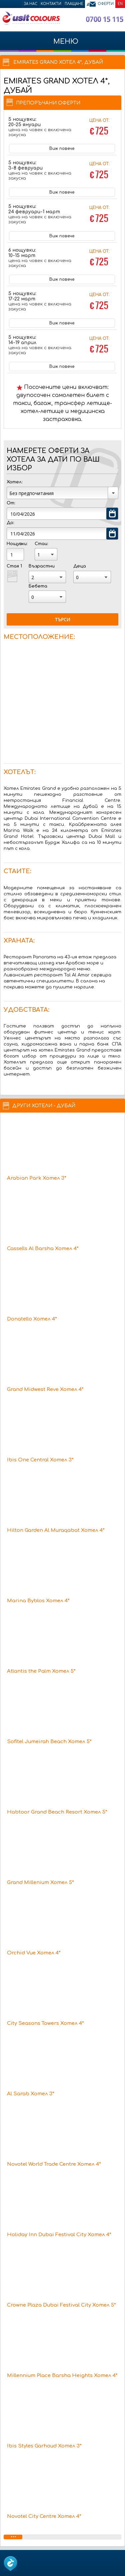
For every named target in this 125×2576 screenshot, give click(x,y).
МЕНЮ (62, 45)
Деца (79, 566)
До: (10, 522)
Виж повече (61, 148)
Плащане (74, 4)
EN (120, 4)
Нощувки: (17, 543)
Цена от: (99, 128)
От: (11, 503)
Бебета (38, 586)
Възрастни (42, 566)
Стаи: (41, 543)
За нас (30, 4)
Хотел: (14, 482)
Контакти (51, 4)
